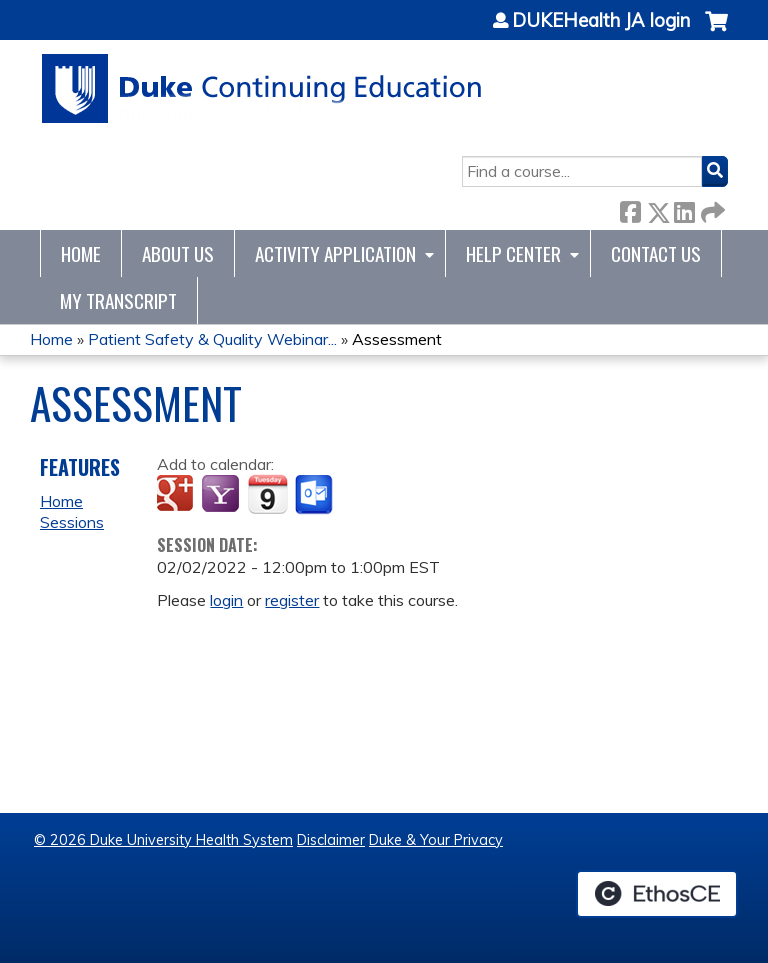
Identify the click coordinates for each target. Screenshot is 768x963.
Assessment (397, 339)
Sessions (72, 522)
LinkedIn (684, 208)
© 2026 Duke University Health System (163, 840)
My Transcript (118, 300)
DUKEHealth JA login (601, 21)
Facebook (630, 208)
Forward (711, 208)
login (226, 600)
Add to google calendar (177, 495)
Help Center (513, 253)
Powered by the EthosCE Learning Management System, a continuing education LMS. (657, 894)
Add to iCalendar (267, 494)
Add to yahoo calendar (222, 495)
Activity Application (335, 253)
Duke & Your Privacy (436, 840)
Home (81, 253)
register (292, 600)
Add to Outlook (315, 495)
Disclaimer (331, 840)
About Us (178, 253)
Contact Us (656, 253)
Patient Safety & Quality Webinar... (212, 339)
